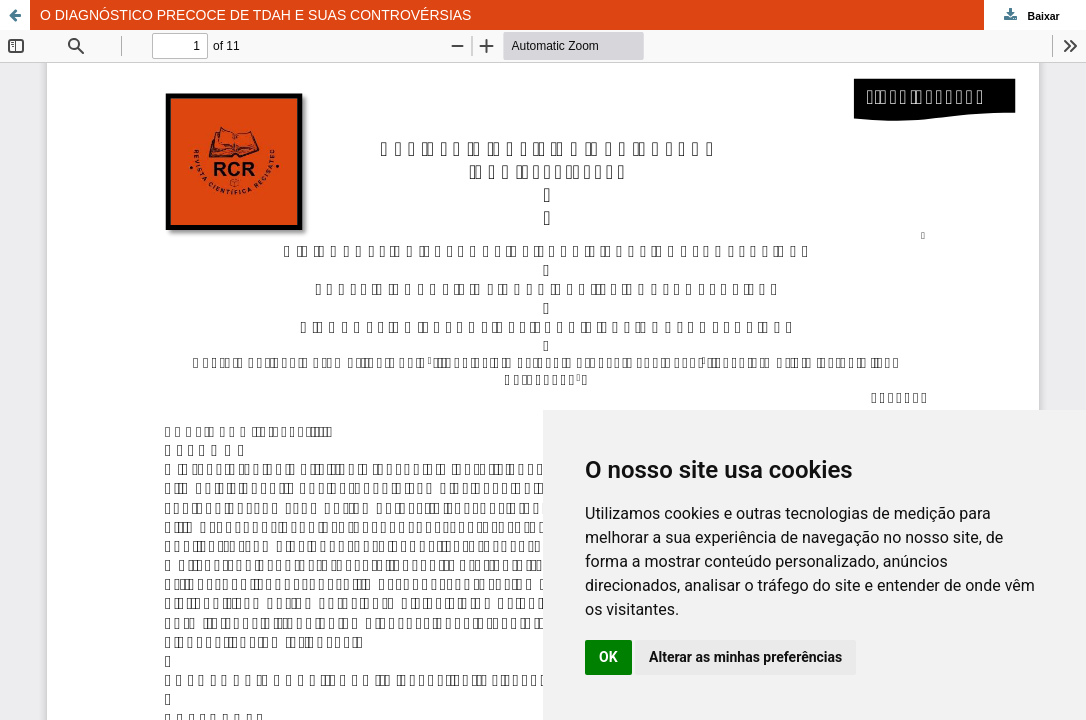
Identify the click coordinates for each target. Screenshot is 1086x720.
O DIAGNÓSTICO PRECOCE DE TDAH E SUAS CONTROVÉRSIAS (255, 15)
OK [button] (608, 657)
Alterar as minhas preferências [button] (745, 657)
